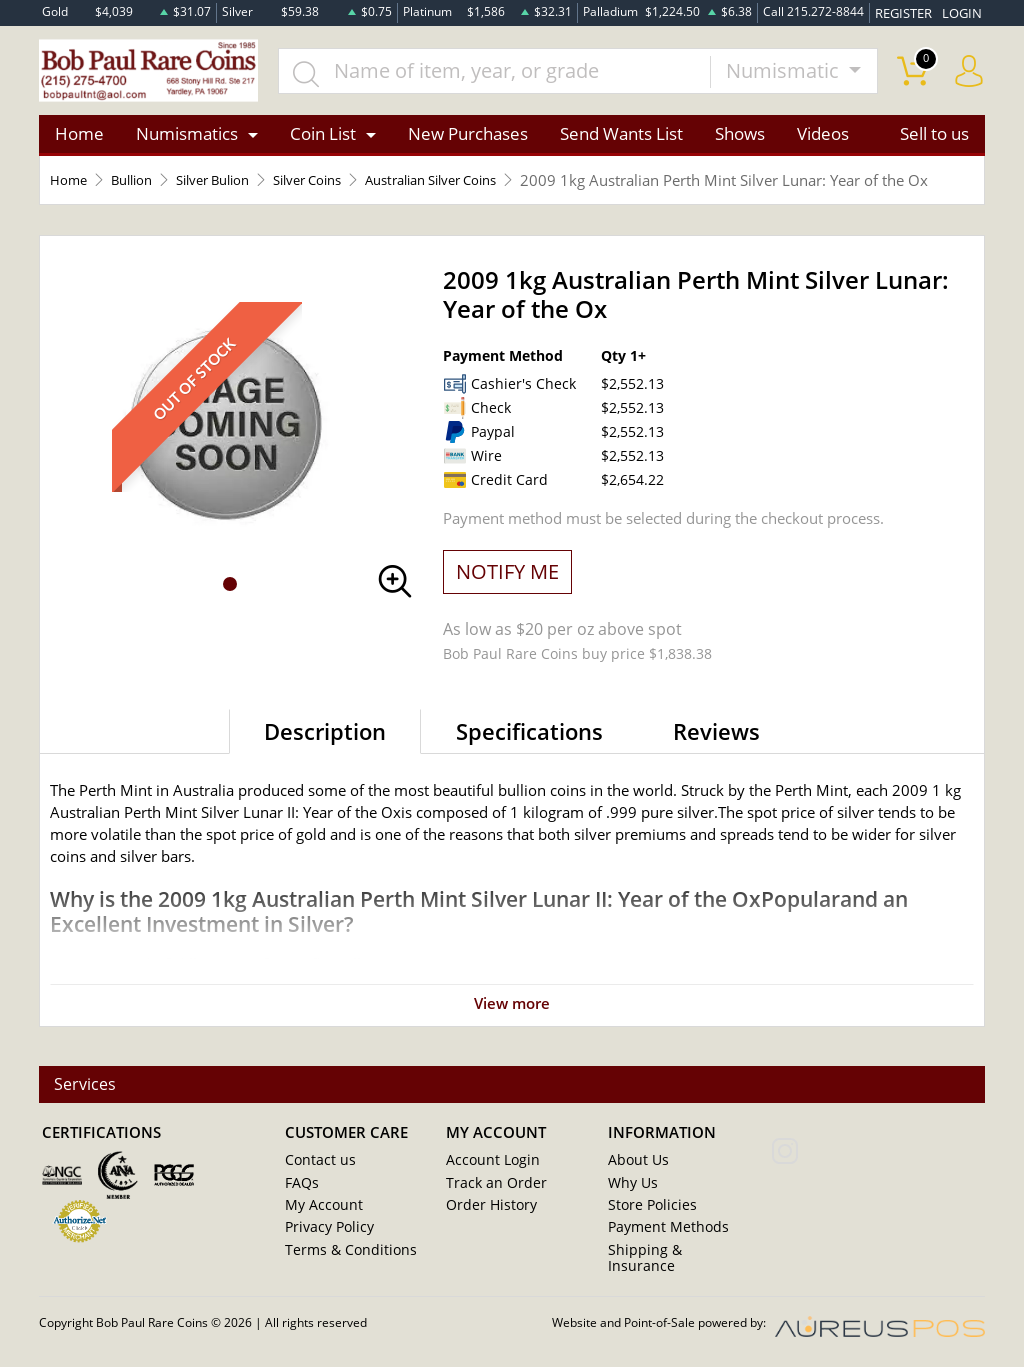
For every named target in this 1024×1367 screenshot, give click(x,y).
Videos (823, 141)
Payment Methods (663, 1249)
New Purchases (468, 141)
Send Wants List (621, 141)
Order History (487, 1227)
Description (325, 761)
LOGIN (964, 11)
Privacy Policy (325, 1249)
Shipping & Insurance (671, 1271)
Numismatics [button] (187, 141)
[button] (230, 615)
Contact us (317, 1183)
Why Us (630, 1205)
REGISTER (909, 11)
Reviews (716, 761)
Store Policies (647, 1227)
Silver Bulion (232, 188)
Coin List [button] (323, 141)
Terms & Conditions (343, 1271)
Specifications (529, 761)
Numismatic (785, 73)
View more (512, 1033)
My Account (320, 1227)
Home (79, 141)
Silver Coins (340, 188)
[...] (510, 74)
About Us (635, 1183)
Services (87, 1107)
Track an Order (490, 1205)
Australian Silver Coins (481, 188)
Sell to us (934, 141)
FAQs (300, 1205)
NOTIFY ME (507, 601)
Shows (740, 141)
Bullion (140, 188)
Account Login (488, 1183)
